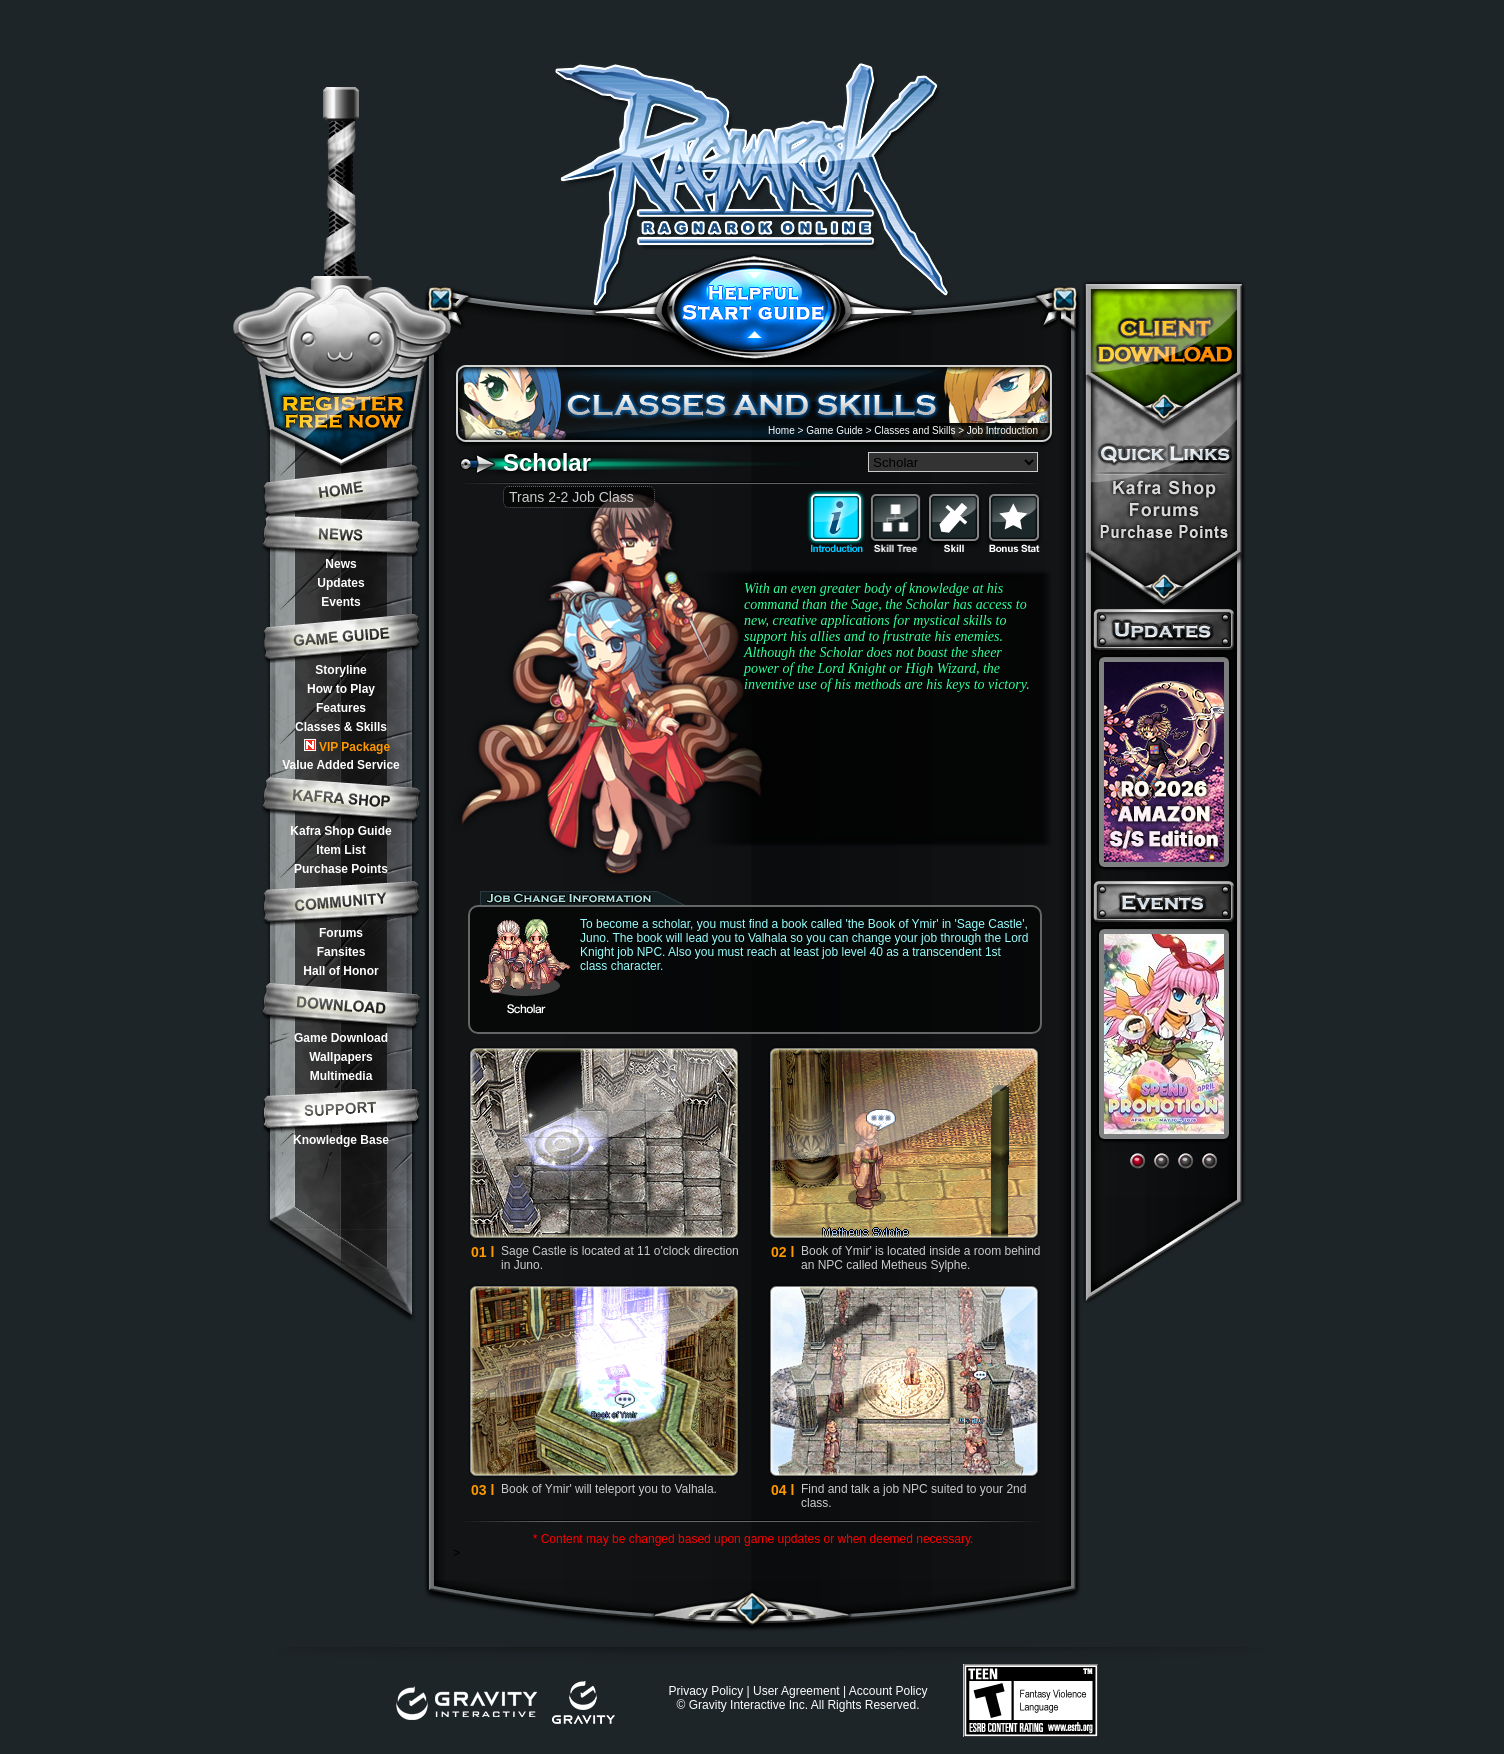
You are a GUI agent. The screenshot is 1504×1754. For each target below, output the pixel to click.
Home (781, 430)
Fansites (341, 952)
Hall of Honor (340, 971)
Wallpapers (341, 1057)
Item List (340, 850)
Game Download (341, 1038)
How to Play (341, 689)
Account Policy (888, 1691)
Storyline (340, 670)
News (340, 564)
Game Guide (834, 430)
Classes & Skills (341, 727)
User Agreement (796, 1691)
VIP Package (347, 746)
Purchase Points (341, 869)
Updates (340, 583)
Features (341, 708)
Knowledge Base (341, 1140)
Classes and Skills (914, 430)
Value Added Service (341, 765)
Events (340, 602)
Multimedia (341, 1076)
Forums (341, 933)
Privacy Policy (705, 1691)
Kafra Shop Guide (340, 831)
